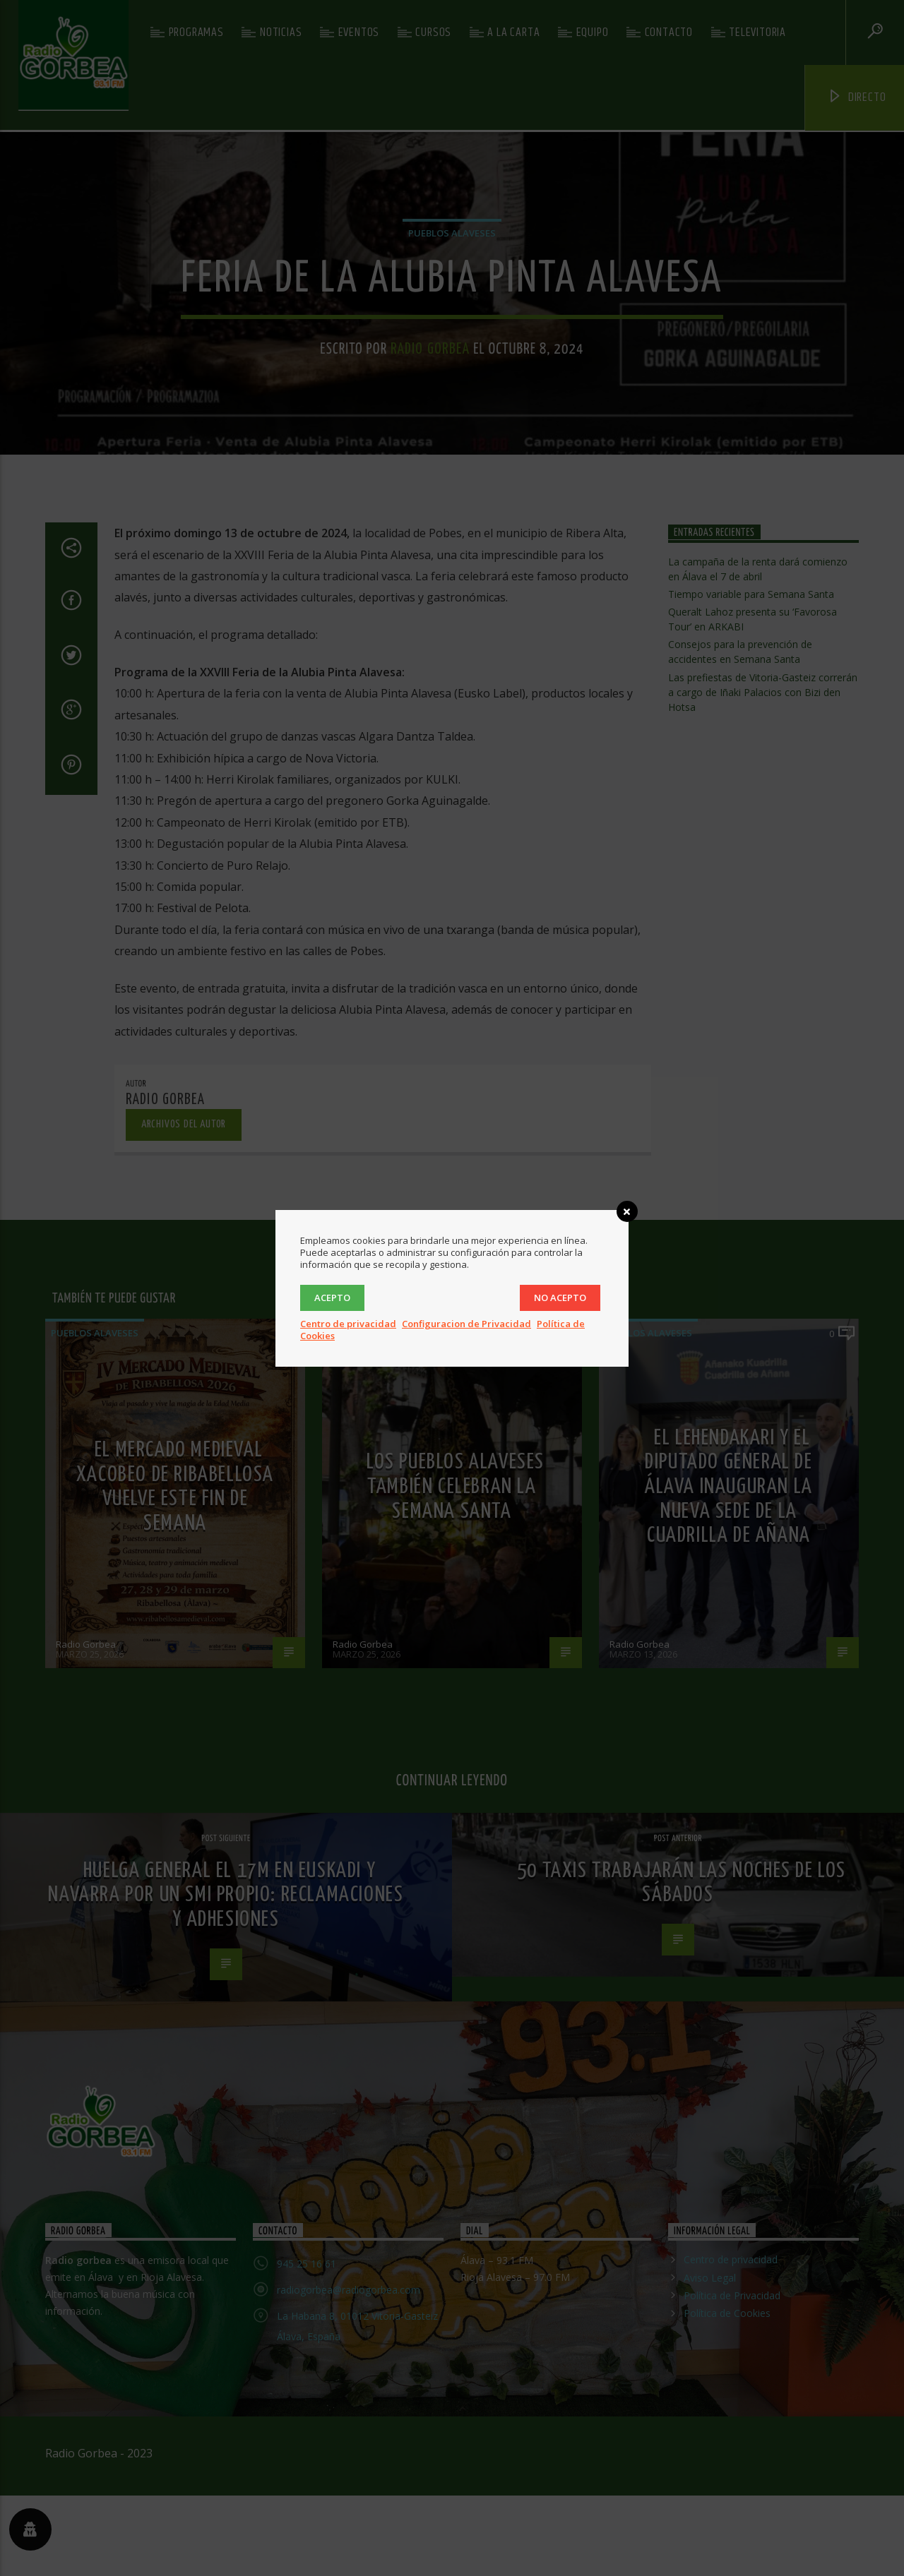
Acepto (332, 1297)
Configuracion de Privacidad (466, 1323)
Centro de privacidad (348, 1323)
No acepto (560, 1297)
